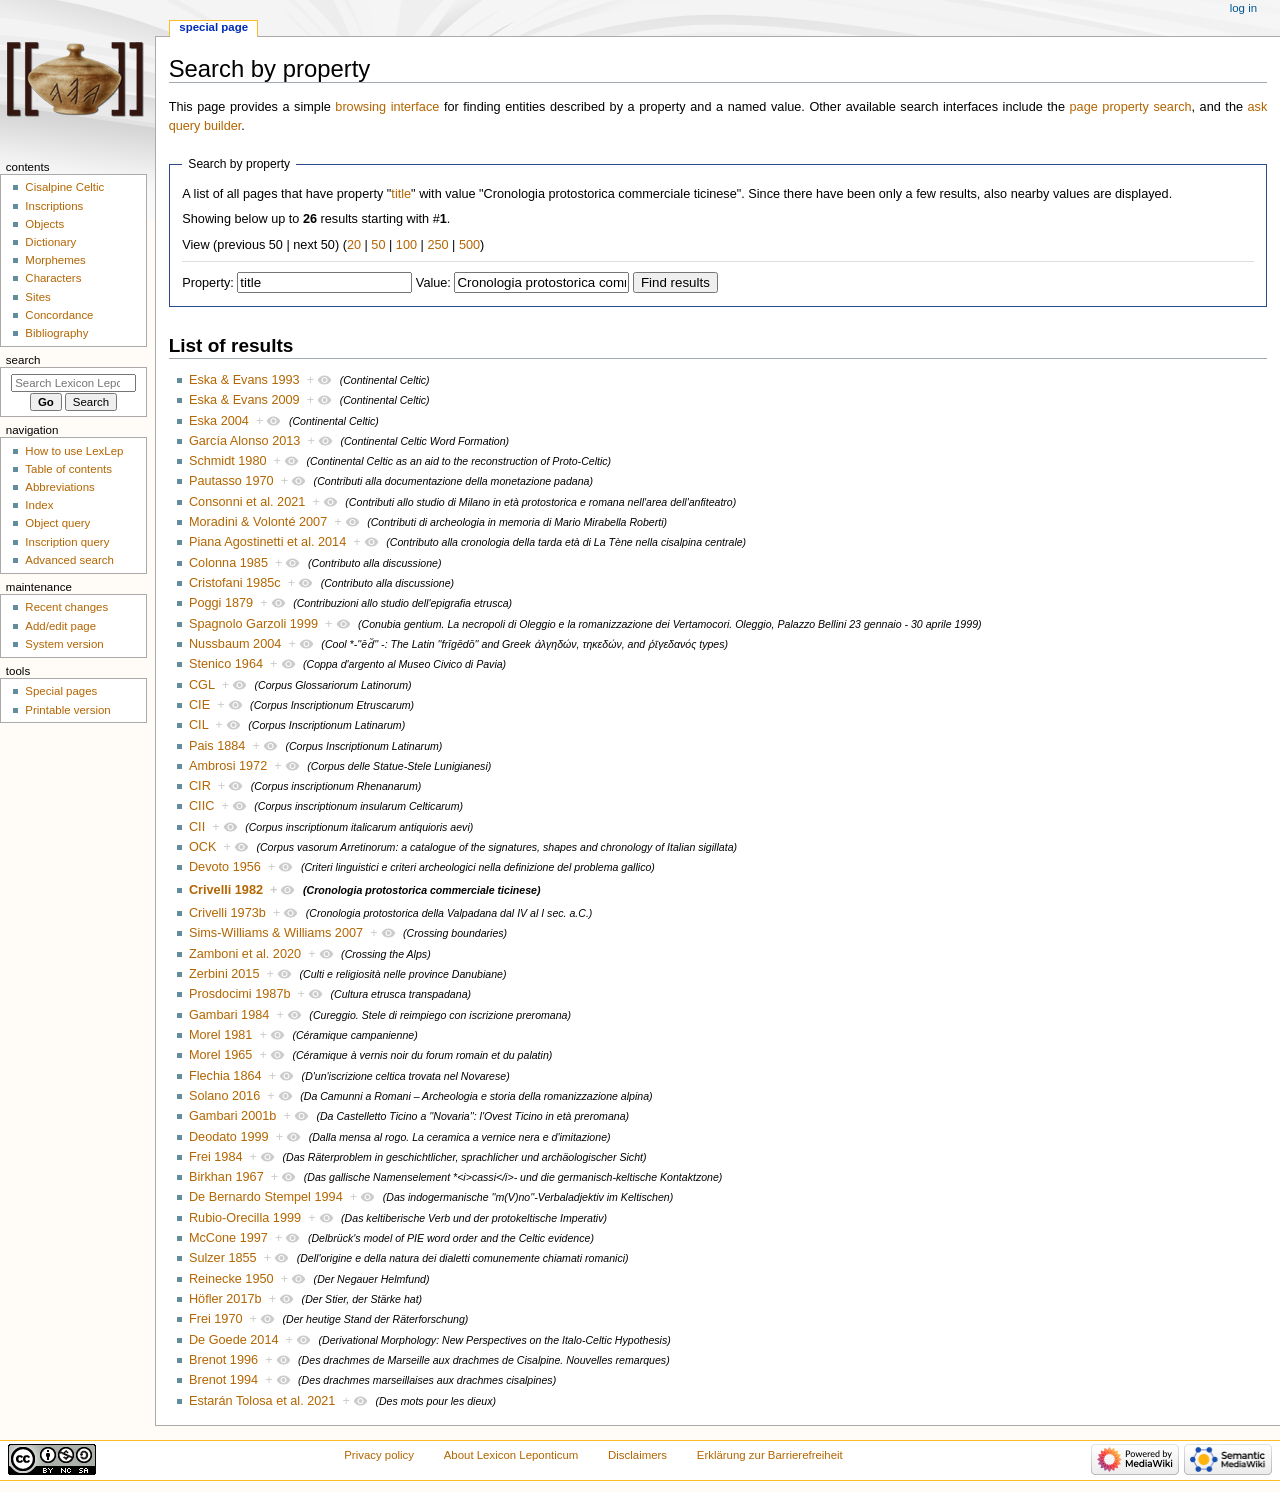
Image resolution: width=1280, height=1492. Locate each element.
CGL (202, 685)
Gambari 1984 (229, 1015)
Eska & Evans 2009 (244, 400)
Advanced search (69, 560)
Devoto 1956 (225, 867)
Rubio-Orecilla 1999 (245, 1218)
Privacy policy (379, 1455)
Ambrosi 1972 (228, 766)
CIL (198, 725)
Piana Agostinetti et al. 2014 (267, 542)
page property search (1131, 107)
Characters (53, 278)
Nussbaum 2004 (235, 644)
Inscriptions (54, 206)
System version (64, 644)
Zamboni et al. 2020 (245, 954)
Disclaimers (637, 1455)
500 (469, 245)
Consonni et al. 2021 (247, 502)
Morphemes (55, 260)
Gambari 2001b (232, 1116)
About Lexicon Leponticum (511, 1455)
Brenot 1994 (223, 1380)
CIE (199, 705)
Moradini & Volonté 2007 (258, 522)
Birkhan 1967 (226, 1177)
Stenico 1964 (226, 664)
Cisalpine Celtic (64, 187)
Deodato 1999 (229, 1137)
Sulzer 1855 (223, 1258)
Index (39, 505)
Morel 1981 (220, 1035)
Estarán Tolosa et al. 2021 (262, 1401)
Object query (57, 523)
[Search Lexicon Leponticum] (73, 383)
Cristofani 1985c (235, 583)
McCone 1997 (228, 1238)
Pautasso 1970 (231, 481)
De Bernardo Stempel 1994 (266, 1197)
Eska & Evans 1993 (244, 380)
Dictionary (50, 242)
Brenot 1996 (223, 1360)
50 (378, 245)
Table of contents (68, 469)
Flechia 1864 (225, 1076)
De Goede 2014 (234, 1340)
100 (406, 245)
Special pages (61, 691)
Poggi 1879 (221, 603)
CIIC (201, 806)
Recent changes (66, 607)
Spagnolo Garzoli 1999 (253, 624)
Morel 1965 (220, 1055)
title (401, 194)
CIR (200, 786)
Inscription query (67, 542)
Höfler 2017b (225, 1299)
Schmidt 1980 (228, 461)
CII (197, 827)
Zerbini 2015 (224, 974)
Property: (207, 283)
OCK (203, 847)
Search (23, 360)
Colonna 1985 (228, 563)
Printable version (67, 710)
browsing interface (387, 107)
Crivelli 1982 (226, 890)
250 (437, 245)
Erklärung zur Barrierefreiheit (770, 1455)
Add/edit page (60, 626)
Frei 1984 (216, 1157)
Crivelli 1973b (227, 913)
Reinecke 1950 (231, 1279)
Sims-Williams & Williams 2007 (276, 933)
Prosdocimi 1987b (240, 994)
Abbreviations (59, 487)
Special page (213, 27)
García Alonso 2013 (244, 441)
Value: (433, 283)
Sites (37, 297)
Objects (44, 224)
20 (354, 245)
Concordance (59, 315)
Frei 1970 (216, 1319)
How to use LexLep (74, 451)
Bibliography (56, 333)
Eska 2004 (219, 421)
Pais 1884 (217, 746)
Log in (1243, 8)
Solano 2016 (224, 1096)
